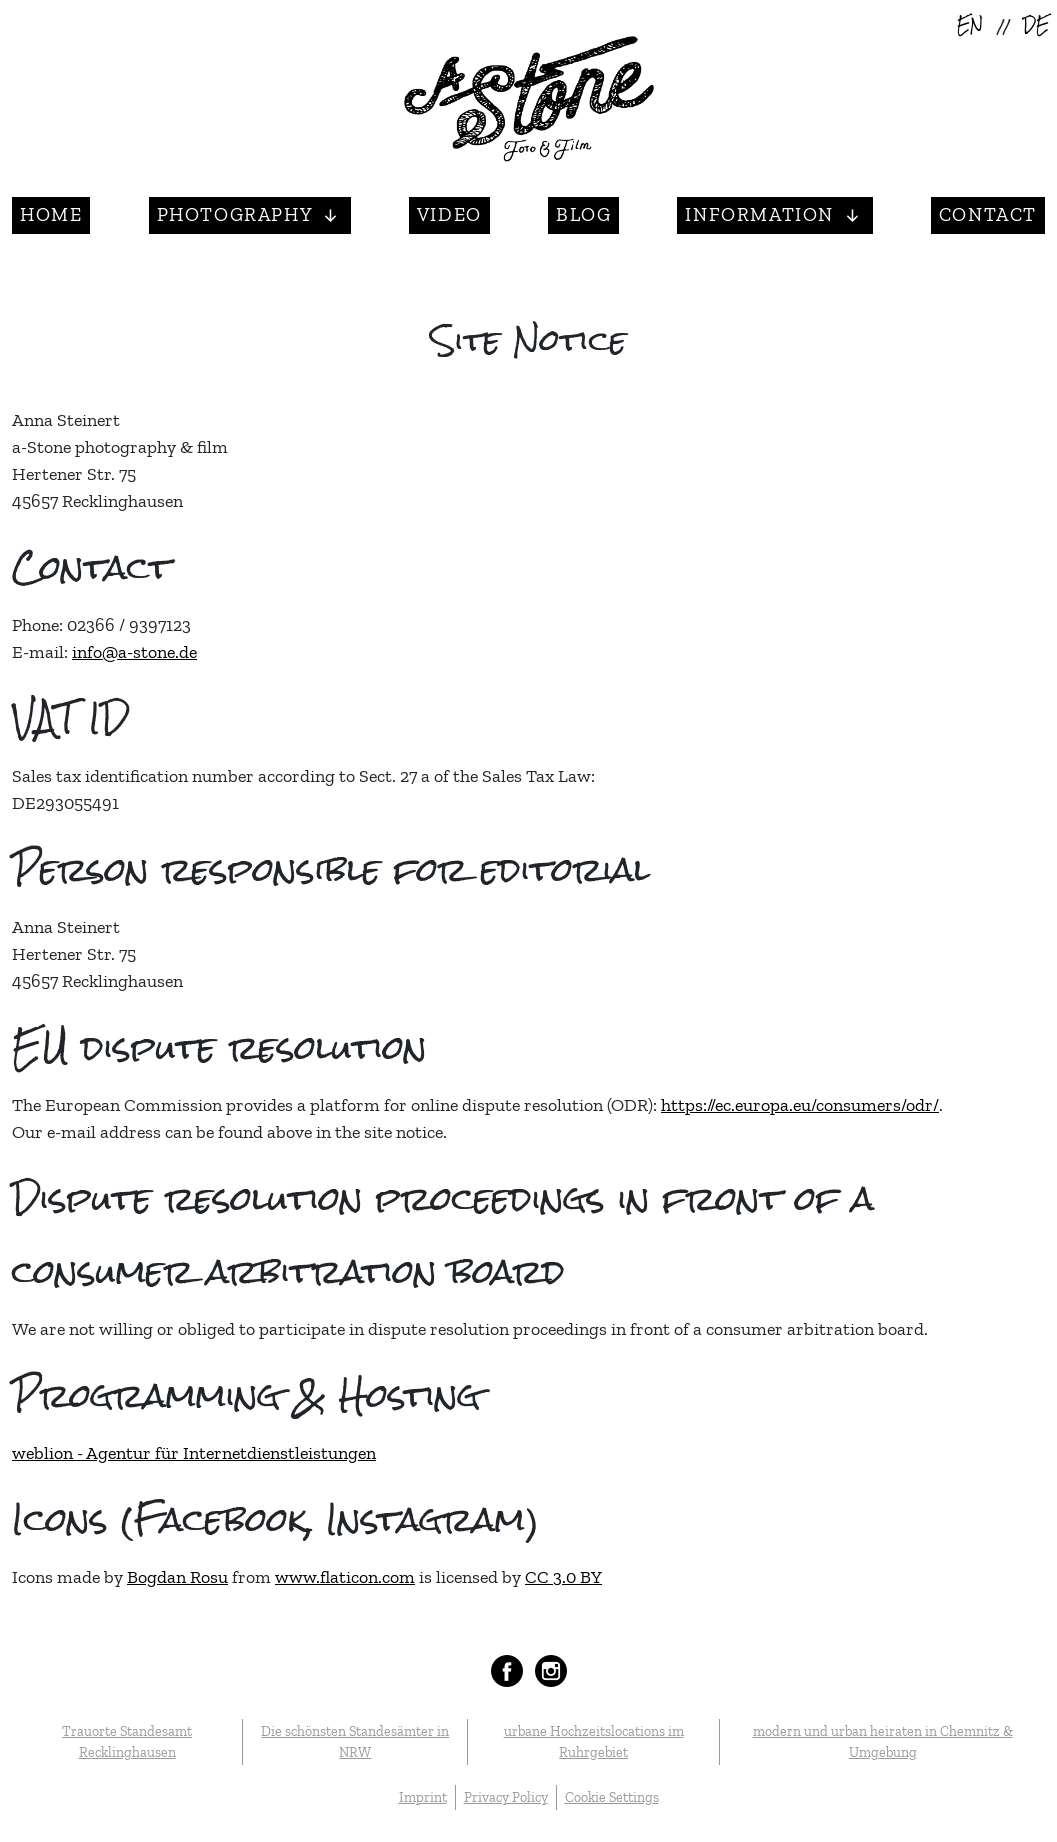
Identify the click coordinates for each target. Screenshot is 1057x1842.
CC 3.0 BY (563, 1577)
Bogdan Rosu (177, 1577)
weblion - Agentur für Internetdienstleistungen (194, 1453)
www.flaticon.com (345, 1577)
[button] (250, 215)
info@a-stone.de (134, 652)
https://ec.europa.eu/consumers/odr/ (800, 1105)
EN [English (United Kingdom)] (970, 26)
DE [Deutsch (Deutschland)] (1036, 26)
